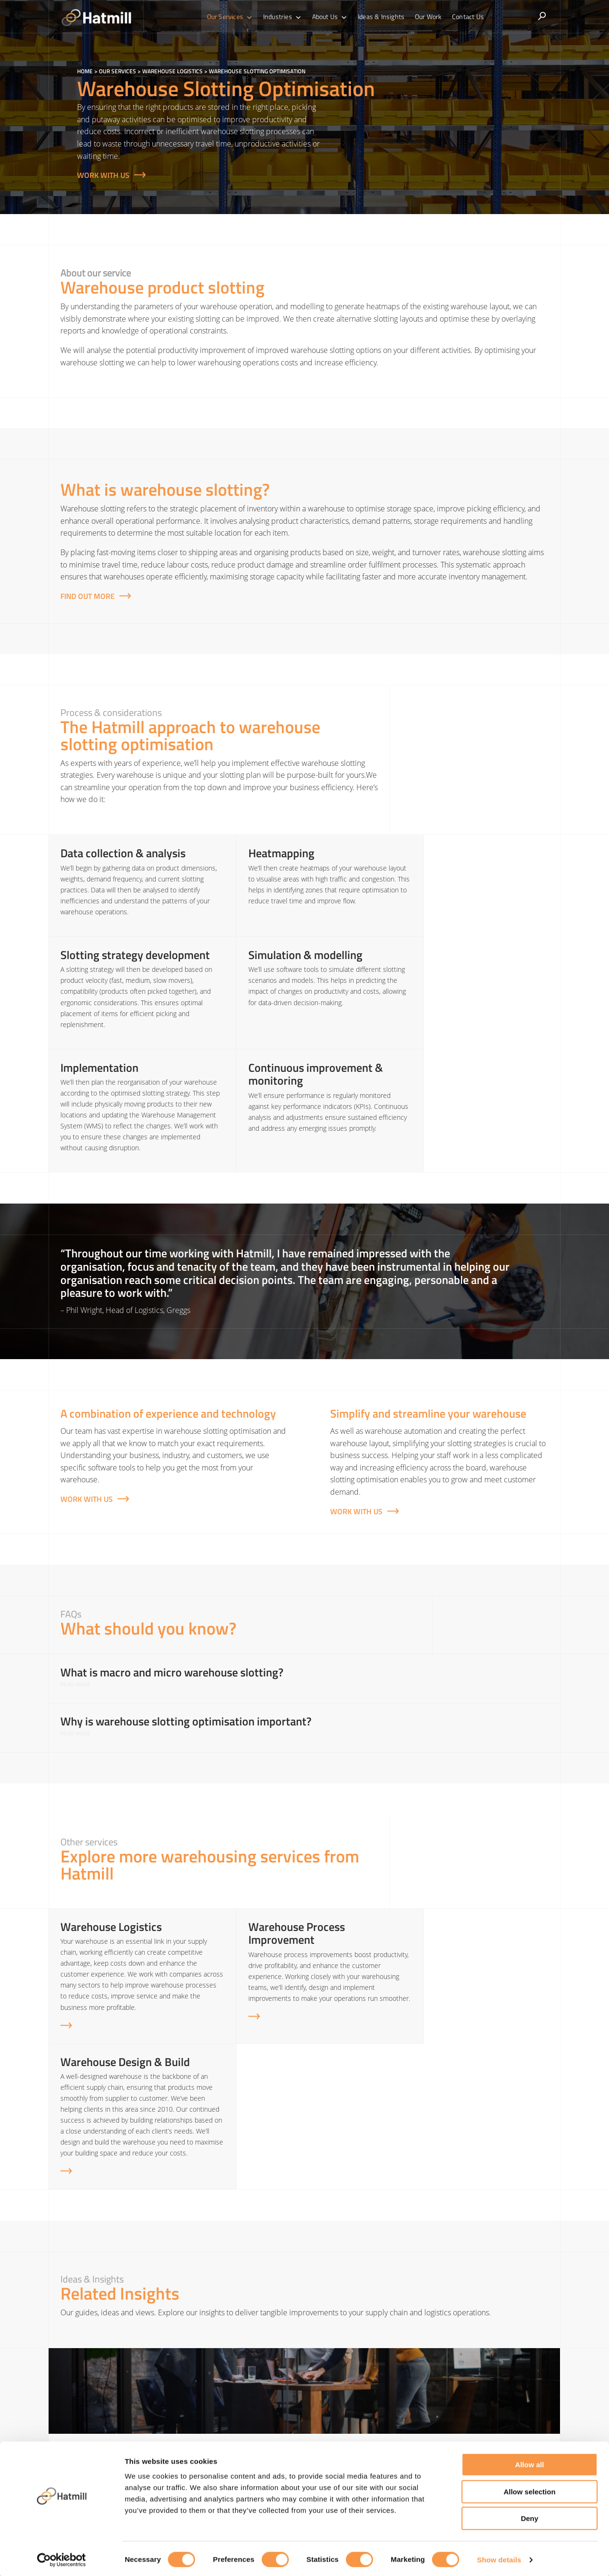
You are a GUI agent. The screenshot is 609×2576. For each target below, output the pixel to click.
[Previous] (36, 2312)
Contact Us (464, 16)
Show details (499, 2557)
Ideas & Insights (380, 16)
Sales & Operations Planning (479, 2417)
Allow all (529, 2462)
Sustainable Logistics (467, 2433)
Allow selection (529, 2489)
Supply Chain (326, 2401)
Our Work (426, 16)
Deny (530, 2516)
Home (85, 71)
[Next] (573, 2312)
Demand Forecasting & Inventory (487, 2401)
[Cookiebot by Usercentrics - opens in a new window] (61, 2557)
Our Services (234, 16)
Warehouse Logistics (172, 71)
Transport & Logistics (339, 2433)
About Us (331, 16)
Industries (284, 16)
